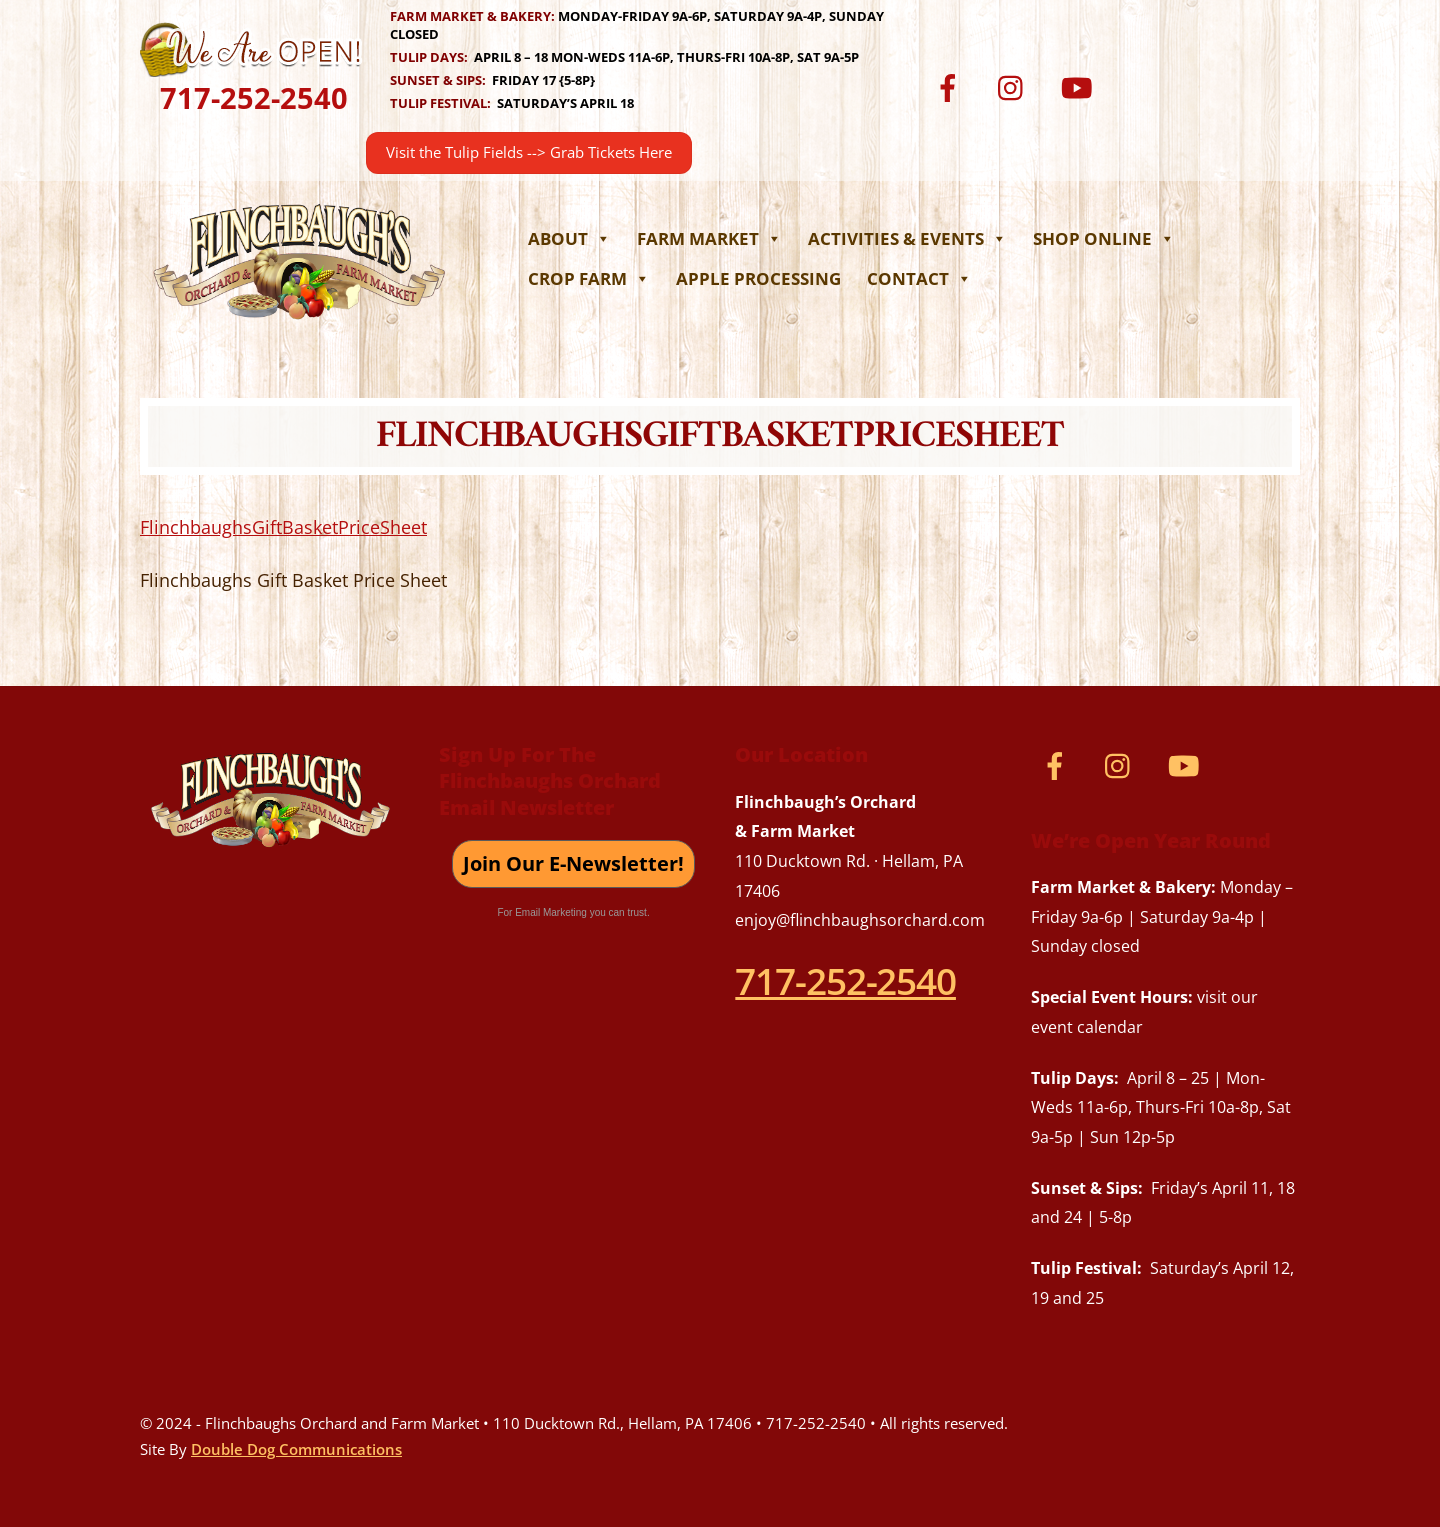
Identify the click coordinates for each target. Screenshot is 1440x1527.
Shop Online (1104, 238)
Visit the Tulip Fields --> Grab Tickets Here (529, 152)
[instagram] (1015, 86)
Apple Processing (758, 278)
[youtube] (1079, 86)
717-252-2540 (254, 97)
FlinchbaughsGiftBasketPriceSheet (283, 527)
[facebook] (951, 86)
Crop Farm (589, 278)
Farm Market (709, 238)
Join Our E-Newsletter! (573, 863)
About (569, 238)
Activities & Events (907, 238)
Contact (919, 278)
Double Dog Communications (296, 1449)
